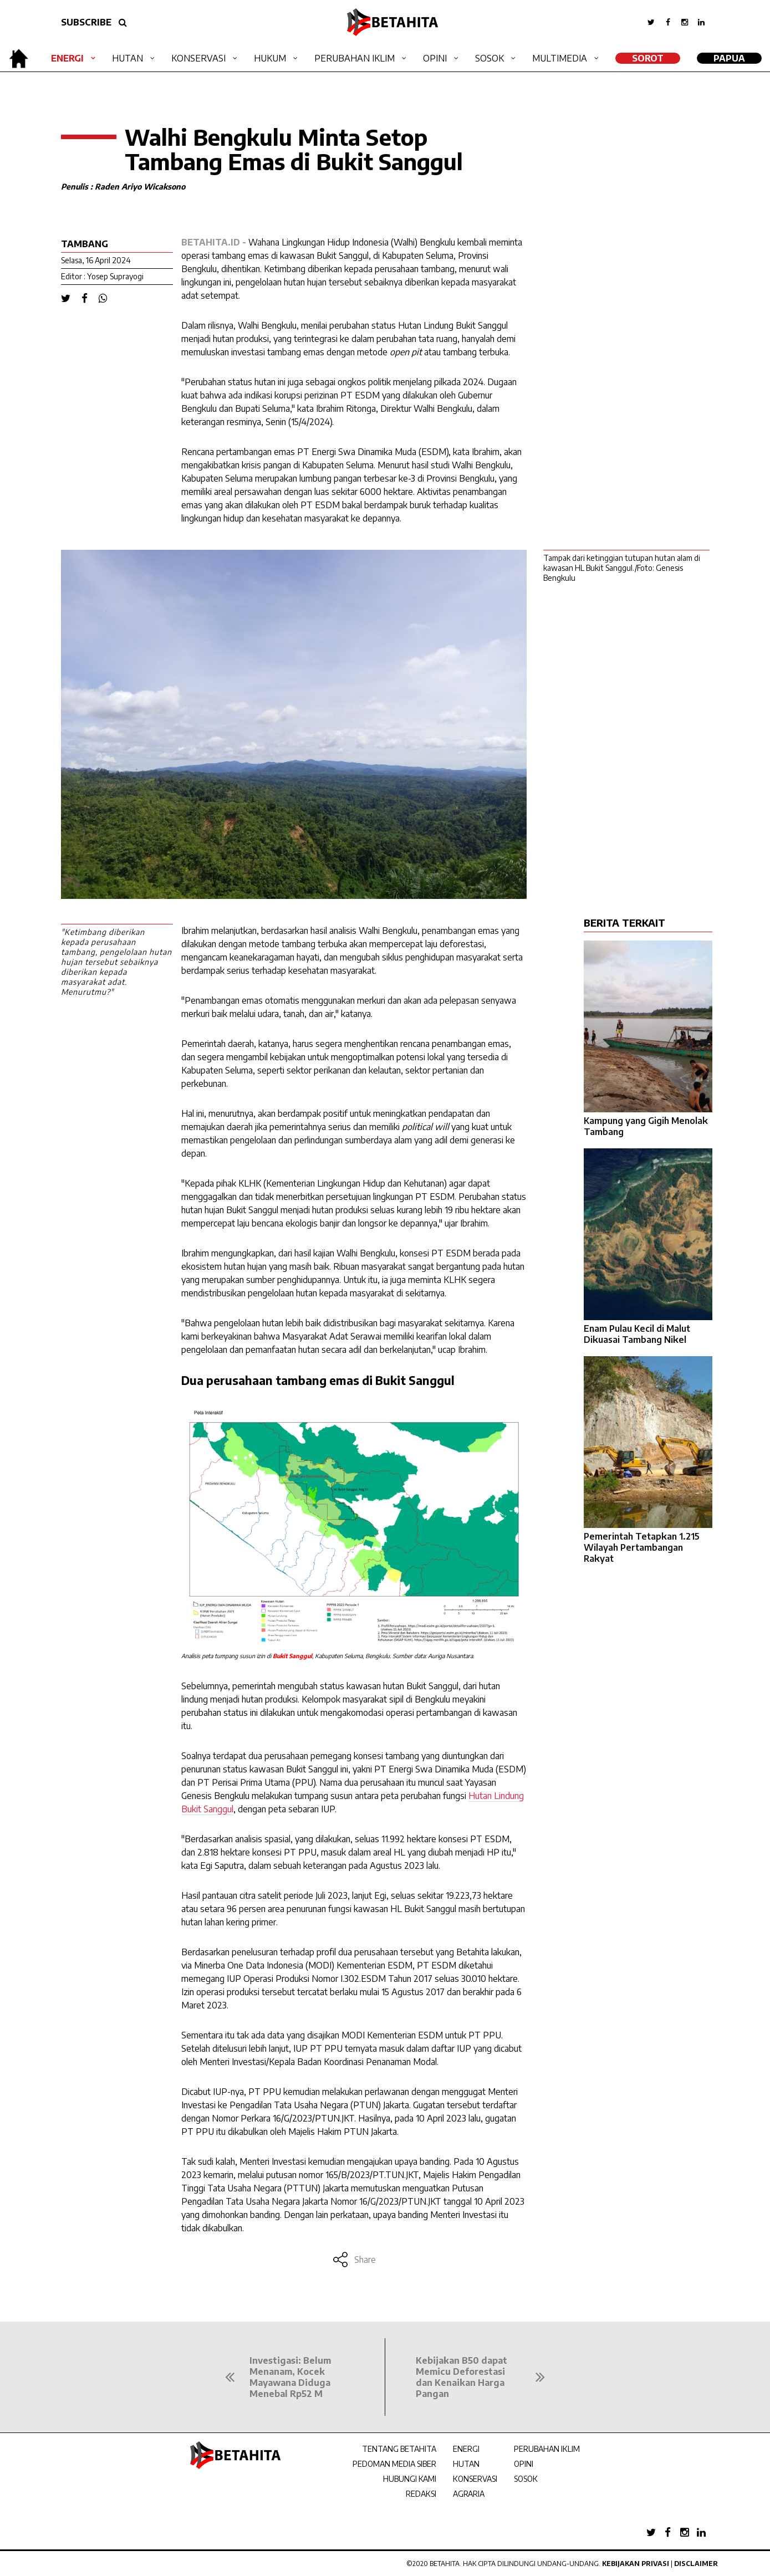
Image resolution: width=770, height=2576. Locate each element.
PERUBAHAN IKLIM (547, 2449)
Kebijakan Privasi (635, 2563)
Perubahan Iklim (354, 58)
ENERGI (466, 2449)
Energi (67, 58)
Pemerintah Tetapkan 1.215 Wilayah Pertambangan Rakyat (642, 1547)
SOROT (648, 58)
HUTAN (466, 2463)
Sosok (489, 58)
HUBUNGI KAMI (409, 2478)
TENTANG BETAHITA (399, 2449)
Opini (435, 58)
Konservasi (198, 58)
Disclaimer (696, 2563)
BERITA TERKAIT (624, 922)
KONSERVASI (475, 2478)
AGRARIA (469, 2493)
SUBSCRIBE (86, 22)
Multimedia (559, 58)
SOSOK (526, 2478)
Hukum (270, 58)
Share (354, 2259)
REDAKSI (421, 2493)
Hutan (127, 58)
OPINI (523, 2463)
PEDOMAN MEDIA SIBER (394, 2463)
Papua (729, 58)
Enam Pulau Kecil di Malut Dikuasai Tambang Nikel (637, 1334)
